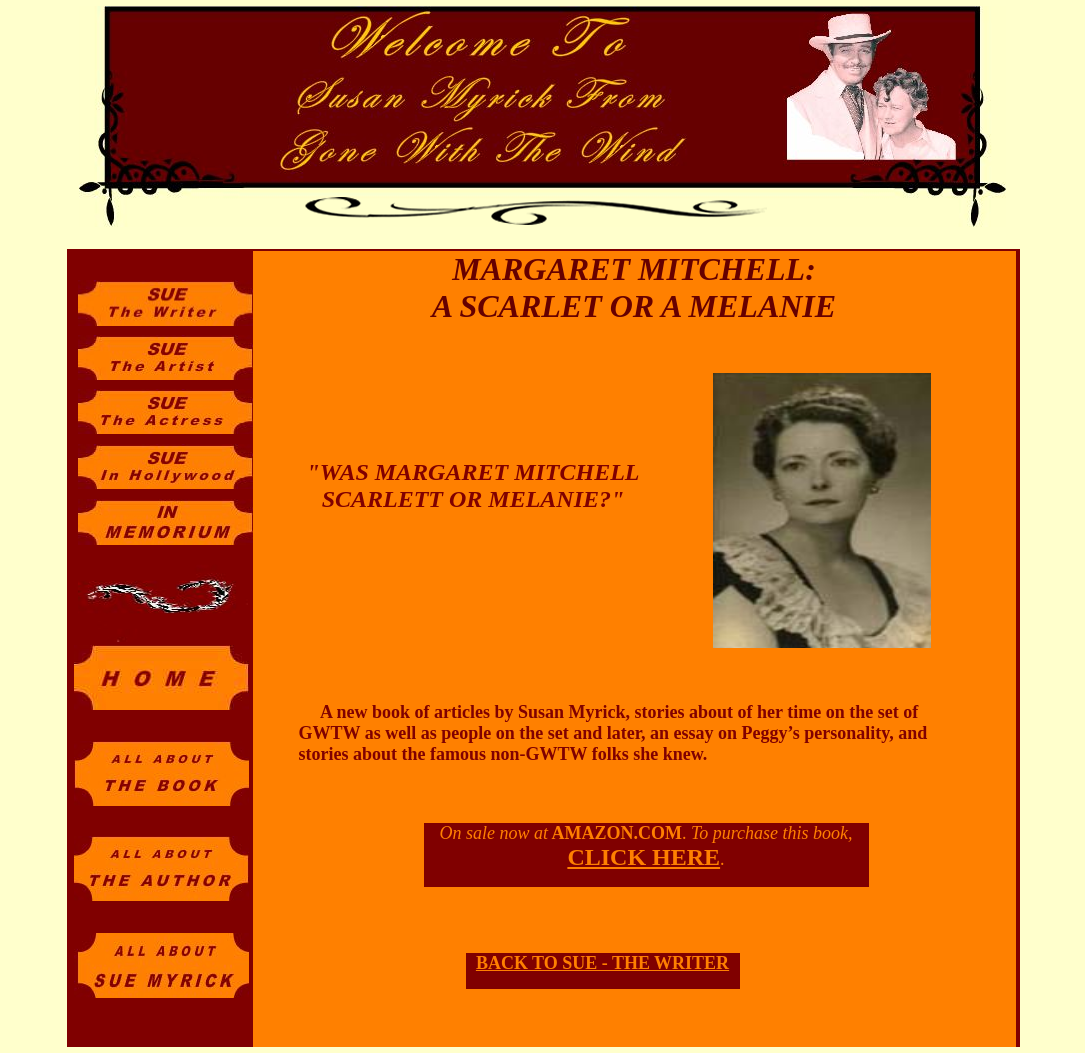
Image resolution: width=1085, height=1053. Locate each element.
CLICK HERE (643, 857)
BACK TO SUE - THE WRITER (602, 963)
